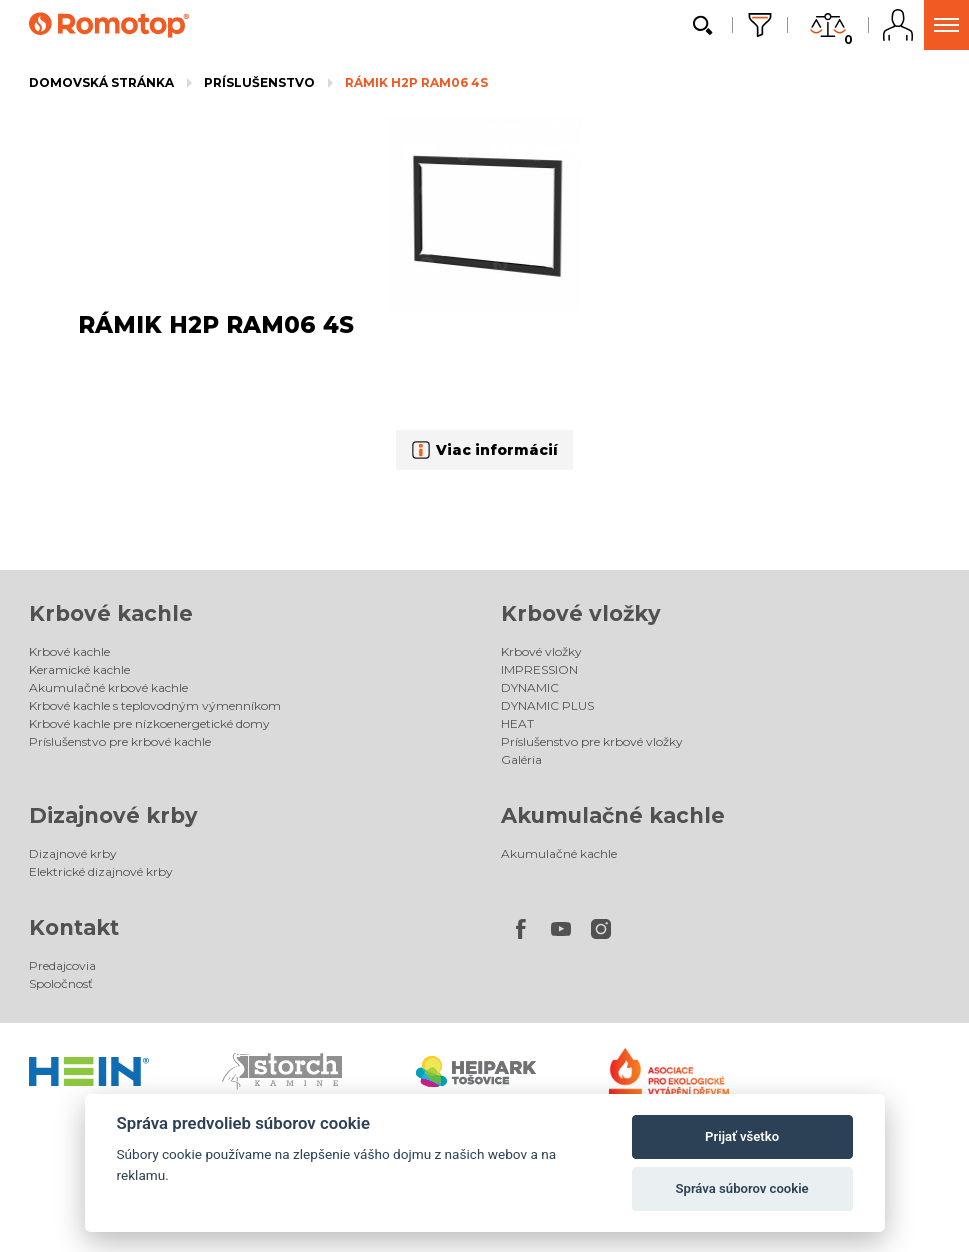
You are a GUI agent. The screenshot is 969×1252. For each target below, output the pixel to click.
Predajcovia (62, 965)
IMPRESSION (539, 669)
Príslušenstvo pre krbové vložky (592, 741)
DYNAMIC (530, 687)
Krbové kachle (111, 613)
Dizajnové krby (113, 815)
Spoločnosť (61, 983)
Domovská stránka (101, 82)
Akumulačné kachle (613, 815)
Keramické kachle (79, 669)
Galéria (521, 759)
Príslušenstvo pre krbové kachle (120, 741)
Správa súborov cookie (742, 1188)
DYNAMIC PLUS (547, 705)
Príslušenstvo (259, 82)
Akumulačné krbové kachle (108, 687)
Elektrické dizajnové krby (101, 871)
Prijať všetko (742, 1136)
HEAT (517, 723)
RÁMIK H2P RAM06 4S (416, 82)
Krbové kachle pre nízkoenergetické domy (149, 723)
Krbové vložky (581, 613)
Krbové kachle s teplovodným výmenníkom (155, 705)
